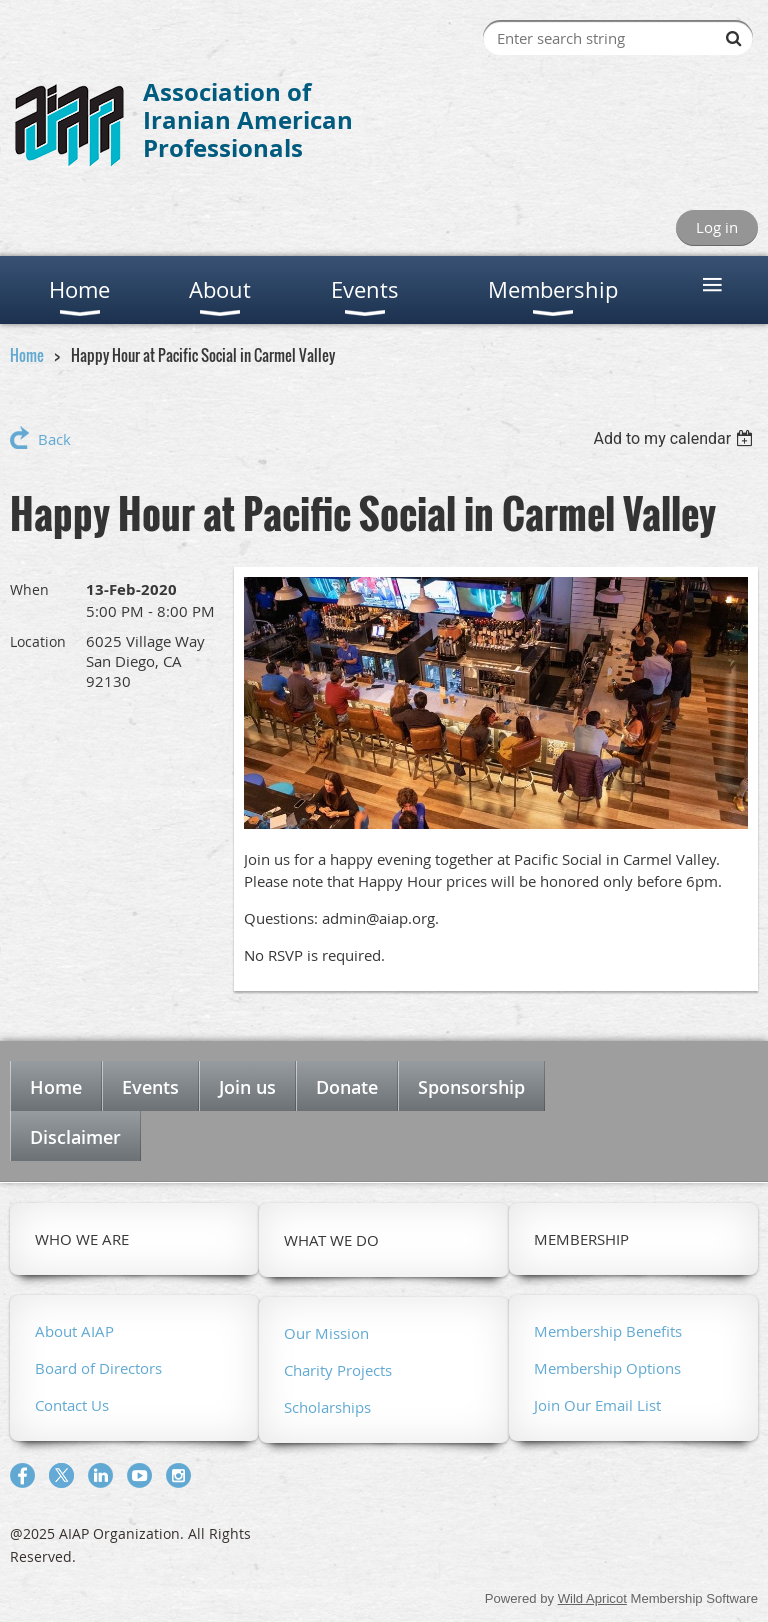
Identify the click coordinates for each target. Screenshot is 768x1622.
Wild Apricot (592, 1598)
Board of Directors (98, 1368)
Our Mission (326, 1333)
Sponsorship (471, 1087)
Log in (717, 227)
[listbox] (675, 438)
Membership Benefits (608, 1331)
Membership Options (607, 1368)
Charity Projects (338, 1370)
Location (38, 641)
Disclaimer (75, 1137)
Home (27, 355)
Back (54, 439)
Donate (347, 1087)
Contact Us (72, 1405)
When (29, 589)
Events (150, 1087)
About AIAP (74, 1331)
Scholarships (327, 1407)
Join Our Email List (597, 1405)
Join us (247, 1087)
